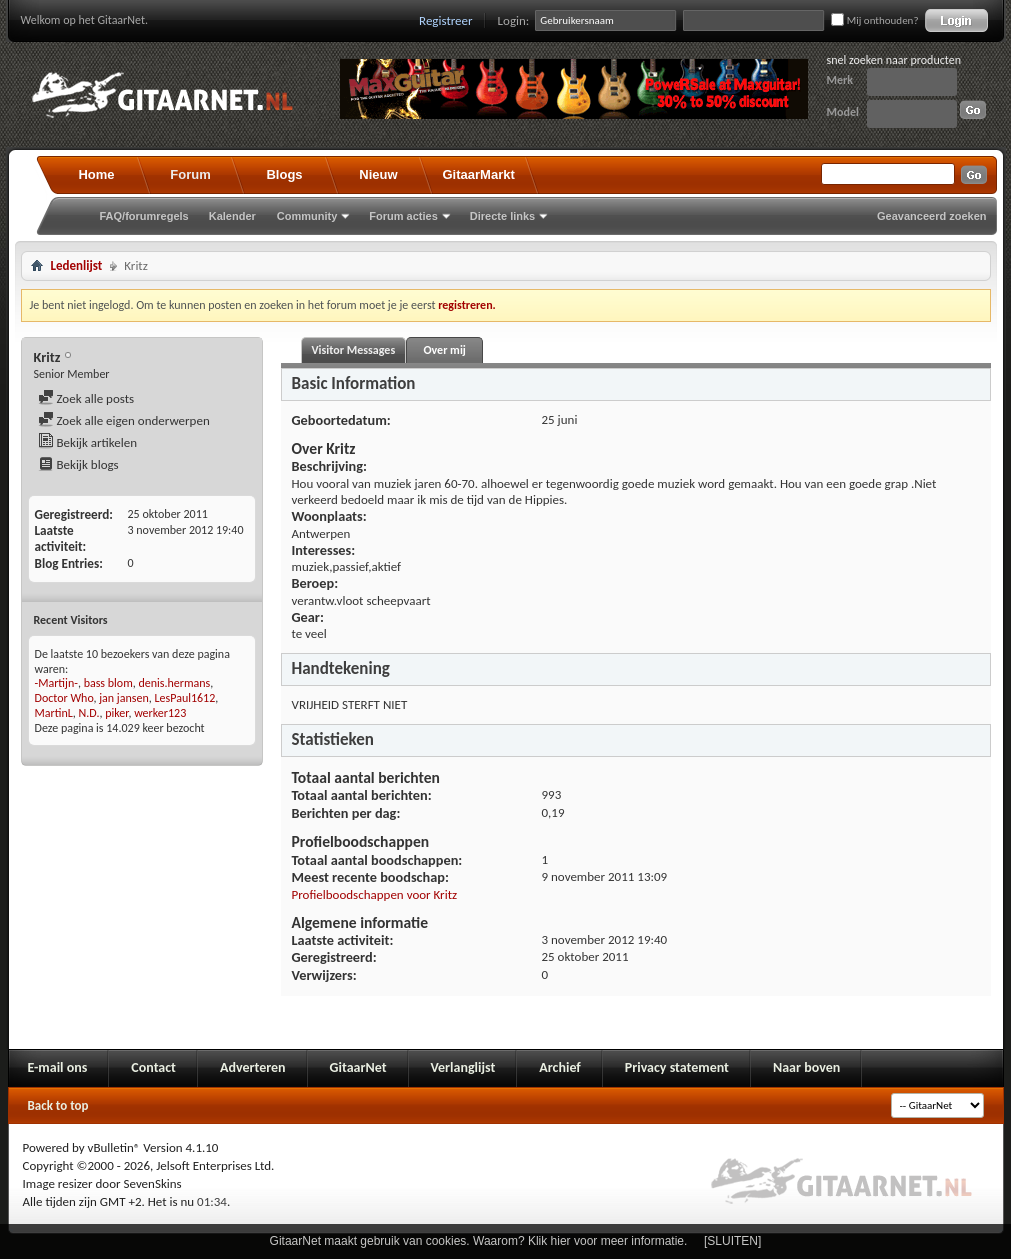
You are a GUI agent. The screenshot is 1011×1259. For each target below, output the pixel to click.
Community (307, 216)
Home (96, 174)
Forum (190, 174)
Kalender (232, 216)
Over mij (444, 350)
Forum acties (403, 216)
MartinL (54, 713)
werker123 (160, 713)
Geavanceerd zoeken (931, 216)
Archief (559, 1067)
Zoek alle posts (86, 398)
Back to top (58, 1105)
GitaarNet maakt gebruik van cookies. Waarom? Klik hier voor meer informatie (477, 1241)
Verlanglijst (463, 1067)
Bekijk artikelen (88, 442)
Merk (840, 80)
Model (843, 112)
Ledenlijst (77, 265)
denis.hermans (174, 683)
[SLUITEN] (732, 1241)
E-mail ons (58, 1067)
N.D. (89, 713)
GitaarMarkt (479, 174)
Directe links (502, 216)
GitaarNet (358, 1067)
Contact (153, 1067)
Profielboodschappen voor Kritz (375, 894)
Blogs (284, 174)
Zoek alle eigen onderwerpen (124, 420)
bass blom (108, 683)
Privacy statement (677, 1067)
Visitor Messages (354, 350)
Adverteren (253, 1067)
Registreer (446, 20)
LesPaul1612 (184, 698)
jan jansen (124, 698)
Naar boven (806, 1067)
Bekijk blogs (78, 464)
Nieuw (378, 174)
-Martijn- (56, 683)
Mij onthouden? (874, 20)
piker (116, 713)
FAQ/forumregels (144, 216)
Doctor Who (64, 698)
